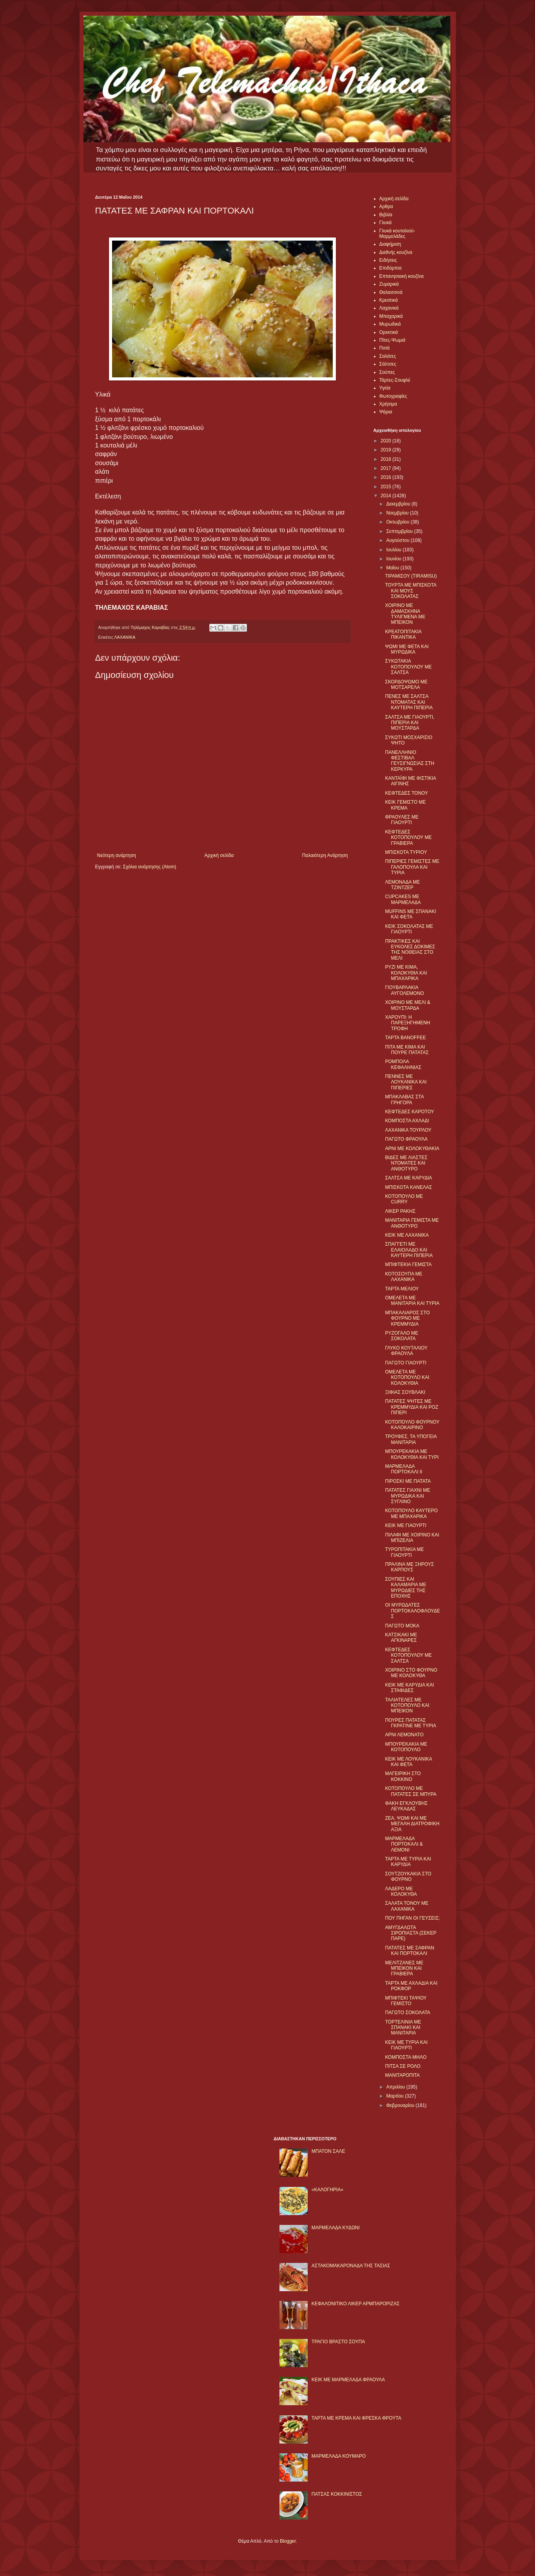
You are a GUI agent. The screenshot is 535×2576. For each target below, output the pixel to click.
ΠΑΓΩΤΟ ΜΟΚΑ (402, 1626)
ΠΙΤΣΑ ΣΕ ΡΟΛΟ (402, 2066)
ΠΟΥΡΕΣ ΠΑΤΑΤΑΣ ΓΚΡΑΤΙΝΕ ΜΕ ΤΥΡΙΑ (410, 1722)
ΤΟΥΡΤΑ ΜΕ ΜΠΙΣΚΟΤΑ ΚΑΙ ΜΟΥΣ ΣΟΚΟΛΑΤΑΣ (410, 590)
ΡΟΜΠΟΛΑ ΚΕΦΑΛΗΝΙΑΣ (403, 1064)
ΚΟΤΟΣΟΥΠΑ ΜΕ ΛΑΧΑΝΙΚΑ (403, 1276)
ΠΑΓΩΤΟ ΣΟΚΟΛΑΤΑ (407, 2012)
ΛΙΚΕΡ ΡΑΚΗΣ (400, 1211)
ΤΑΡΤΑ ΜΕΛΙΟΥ (402, 1289)
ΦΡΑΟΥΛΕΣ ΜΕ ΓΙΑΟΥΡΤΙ (401, 819)
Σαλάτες (387, 356)
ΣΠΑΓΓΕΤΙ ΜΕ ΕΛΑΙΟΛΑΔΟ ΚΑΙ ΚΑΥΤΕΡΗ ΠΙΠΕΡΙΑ (408, 1249)
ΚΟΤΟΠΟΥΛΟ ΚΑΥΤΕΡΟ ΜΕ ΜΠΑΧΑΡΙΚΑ (411, 1513)
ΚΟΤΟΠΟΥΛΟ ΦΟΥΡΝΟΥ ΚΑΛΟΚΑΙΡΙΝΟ (412, 1424)
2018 (386, 459)
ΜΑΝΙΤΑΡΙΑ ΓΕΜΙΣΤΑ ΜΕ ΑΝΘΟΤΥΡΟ (412, 1222)
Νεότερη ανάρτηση (116, 855)
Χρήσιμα (388, 404)
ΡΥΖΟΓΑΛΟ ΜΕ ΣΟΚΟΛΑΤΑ (401, 1335)
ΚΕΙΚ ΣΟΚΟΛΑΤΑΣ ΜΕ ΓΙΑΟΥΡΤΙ (409, 929)
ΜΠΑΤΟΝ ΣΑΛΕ (328, 2151)
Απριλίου (396, 2087)
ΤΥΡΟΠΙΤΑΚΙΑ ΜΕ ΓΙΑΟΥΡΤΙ (404, 1552)
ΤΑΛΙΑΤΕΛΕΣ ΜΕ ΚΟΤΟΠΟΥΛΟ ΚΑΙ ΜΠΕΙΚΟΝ (407, 1705)
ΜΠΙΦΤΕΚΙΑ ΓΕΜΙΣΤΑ (408, 1264)
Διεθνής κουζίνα (395, 252)
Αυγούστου (398, 540)
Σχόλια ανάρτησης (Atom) (149, 867)
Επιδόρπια (390, 268)
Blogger (288, 2541)
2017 (386, 468)
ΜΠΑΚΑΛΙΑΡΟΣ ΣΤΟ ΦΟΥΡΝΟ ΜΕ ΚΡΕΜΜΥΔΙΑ (407, 1318)
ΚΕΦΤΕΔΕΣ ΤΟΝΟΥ (406, 793)
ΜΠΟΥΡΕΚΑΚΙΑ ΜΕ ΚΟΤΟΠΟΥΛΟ (406, 1746)
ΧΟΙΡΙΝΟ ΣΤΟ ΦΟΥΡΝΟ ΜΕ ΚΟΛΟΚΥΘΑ (411, 1672)
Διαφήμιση (390, 244)
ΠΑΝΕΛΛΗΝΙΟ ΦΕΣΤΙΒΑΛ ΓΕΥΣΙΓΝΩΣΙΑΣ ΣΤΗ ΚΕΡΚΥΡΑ (409, 761)
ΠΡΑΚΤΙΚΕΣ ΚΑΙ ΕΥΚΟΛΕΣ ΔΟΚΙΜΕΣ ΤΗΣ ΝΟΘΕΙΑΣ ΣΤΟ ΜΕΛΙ (410, 949)
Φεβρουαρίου (400, 2105)
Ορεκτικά (388, 332)
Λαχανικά (389, 308)
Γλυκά (385, 222)
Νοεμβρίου (398, 513)
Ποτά (384, 348)
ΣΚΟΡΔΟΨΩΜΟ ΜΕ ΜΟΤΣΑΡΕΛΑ (406, 684)
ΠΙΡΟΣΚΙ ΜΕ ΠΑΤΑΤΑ (408, 1481)
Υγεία (384, 388)
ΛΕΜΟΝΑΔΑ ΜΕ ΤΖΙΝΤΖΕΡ (402, 884)
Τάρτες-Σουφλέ (394, 380)
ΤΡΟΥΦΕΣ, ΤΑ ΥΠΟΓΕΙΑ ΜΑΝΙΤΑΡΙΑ (410, 1439)
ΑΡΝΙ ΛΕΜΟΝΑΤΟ (404, 1734)
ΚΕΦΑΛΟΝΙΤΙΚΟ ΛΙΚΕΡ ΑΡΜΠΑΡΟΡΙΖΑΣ (356, 2303)
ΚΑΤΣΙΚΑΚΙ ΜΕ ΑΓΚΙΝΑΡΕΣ (401, 1637)
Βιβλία (385, 214)
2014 (386, 495)
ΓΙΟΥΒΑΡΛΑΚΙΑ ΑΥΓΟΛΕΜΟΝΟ (404, 990)
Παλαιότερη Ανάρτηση (325, 855)
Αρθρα (386, 206)
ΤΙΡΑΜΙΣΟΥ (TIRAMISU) (411, 576)
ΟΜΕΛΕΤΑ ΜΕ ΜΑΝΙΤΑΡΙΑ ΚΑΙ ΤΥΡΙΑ (412, 1300)
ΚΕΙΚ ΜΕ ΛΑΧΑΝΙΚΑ (406, 1235)
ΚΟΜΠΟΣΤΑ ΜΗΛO (405, 2057)
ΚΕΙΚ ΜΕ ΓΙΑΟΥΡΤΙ (405, 1525)
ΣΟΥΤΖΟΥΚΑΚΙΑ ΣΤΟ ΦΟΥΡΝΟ (408, 1876)
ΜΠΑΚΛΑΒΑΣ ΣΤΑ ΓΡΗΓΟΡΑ (404, 1099)
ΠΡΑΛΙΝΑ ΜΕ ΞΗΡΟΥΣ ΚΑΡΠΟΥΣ (409, 1567)
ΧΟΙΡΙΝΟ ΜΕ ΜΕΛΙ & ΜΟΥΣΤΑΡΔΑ (407, 1005)
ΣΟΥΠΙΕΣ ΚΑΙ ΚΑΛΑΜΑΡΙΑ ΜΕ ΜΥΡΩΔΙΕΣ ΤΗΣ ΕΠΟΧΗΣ (405, 1587)
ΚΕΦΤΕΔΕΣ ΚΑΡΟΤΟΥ (409, 1111)
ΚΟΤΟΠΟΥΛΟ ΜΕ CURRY (404, 1199)
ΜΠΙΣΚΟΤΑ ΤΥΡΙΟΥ (406, 852)
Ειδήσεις (388, 260)
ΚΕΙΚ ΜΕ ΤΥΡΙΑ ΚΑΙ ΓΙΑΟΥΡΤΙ (406, 2045)
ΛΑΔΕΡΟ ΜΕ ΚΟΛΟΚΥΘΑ (401, 1891)
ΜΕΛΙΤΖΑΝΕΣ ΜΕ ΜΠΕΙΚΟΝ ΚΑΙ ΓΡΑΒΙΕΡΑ (404, 1968)
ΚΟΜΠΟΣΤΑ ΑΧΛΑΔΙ (407, 1120)
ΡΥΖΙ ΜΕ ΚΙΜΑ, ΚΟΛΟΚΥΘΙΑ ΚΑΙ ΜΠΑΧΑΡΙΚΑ (406, 972)
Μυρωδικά (390, 324)
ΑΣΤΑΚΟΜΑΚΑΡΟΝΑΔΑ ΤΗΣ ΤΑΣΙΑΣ (351, 2265)
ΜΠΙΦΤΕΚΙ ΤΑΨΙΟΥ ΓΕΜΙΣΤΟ (405, 2000)
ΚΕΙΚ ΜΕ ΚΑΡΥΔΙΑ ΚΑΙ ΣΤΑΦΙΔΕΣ (409, 1687)
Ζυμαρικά (389, 284)
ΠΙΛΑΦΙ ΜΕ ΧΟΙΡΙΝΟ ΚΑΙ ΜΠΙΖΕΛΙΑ (412, 1537)
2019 (386, 450)
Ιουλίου (394, 550)
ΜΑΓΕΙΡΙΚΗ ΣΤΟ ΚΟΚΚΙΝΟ (403, 1776)
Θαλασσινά (391, 292)
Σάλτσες (387, 364)
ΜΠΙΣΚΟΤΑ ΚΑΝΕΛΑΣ (408, 1187)
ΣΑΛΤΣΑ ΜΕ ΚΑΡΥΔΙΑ (408, 1178)
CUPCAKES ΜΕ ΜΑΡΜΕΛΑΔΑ (403, 899)
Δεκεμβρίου (399, 504)
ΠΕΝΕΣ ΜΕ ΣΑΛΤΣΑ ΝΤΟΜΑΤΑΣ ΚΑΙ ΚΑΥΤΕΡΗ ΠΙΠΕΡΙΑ (408, 702)
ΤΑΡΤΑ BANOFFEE (405, 1037)
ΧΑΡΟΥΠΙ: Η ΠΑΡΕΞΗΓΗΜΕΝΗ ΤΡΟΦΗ (407, 1022)
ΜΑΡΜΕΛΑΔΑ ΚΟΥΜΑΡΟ (339, 2456)
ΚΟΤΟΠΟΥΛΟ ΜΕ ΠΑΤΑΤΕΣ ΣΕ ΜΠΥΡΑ (410, 1791)
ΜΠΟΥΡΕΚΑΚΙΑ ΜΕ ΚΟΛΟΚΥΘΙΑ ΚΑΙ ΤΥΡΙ (412, 1454)
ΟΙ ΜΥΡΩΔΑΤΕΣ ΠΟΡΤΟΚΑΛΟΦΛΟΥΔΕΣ (412, 1610)
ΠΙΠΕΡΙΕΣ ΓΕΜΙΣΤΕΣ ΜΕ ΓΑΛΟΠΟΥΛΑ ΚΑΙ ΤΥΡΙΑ (412, 867)
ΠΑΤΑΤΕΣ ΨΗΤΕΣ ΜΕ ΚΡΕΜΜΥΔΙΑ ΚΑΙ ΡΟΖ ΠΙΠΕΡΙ (411, 1407)
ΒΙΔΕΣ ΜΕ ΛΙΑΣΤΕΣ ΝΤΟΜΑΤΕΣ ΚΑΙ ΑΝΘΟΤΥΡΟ (406, 1163)
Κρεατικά (388, 300)
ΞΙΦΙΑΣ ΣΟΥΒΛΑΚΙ (405, 1392)
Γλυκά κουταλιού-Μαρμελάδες (397, 233)
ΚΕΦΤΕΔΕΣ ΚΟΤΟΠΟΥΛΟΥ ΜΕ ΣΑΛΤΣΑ (408, 1655)
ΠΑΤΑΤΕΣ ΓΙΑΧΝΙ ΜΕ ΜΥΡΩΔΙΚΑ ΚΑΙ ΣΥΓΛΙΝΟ (407, 1495)
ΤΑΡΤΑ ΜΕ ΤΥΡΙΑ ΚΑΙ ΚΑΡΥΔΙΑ (408, 1861)
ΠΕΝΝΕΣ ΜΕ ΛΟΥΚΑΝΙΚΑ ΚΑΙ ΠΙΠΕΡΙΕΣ (405, 1082)
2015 (386, 486)
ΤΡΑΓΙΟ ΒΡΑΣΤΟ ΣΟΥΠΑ (338, 2341)
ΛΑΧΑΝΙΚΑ (124, 637)
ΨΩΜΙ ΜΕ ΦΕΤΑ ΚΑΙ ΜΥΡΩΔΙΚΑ (406, 649)
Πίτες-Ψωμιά (392, 340)
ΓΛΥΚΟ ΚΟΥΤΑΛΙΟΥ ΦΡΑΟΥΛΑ (406, 1350)
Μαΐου (393, 568)
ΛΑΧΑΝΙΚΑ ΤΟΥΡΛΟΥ (408, 1130)
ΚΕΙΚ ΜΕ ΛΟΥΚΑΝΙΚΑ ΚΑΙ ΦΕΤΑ (408, 1761)
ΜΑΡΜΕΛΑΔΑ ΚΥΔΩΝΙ (336, 2227)
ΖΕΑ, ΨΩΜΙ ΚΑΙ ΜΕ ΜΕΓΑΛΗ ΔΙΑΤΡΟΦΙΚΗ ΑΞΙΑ (412, 1823)
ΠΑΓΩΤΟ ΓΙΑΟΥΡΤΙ (405, 1363)
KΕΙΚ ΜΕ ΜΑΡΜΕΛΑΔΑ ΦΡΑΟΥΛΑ (348, 2379)
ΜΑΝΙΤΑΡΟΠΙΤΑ (402, 2075)
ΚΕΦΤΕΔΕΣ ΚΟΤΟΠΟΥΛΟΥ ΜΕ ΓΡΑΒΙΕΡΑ (408, 837)
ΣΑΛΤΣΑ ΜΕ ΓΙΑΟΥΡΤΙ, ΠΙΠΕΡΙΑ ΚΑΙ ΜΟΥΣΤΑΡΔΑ (409, 722)
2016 (386, 477)
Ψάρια (385, 412)
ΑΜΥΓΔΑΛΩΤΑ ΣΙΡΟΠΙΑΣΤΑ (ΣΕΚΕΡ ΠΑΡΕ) (410, 1933)
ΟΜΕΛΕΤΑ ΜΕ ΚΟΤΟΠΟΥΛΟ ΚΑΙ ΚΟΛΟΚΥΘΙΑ (407, 1377)
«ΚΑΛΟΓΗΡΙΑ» (327, 2189)
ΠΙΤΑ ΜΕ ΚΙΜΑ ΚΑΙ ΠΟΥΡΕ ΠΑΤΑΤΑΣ (406, 1049)
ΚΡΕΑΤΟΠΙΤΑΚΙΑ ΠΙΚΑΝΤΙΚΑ (403, 634)
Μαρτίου (395, 2096)
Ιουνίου (394, 559)
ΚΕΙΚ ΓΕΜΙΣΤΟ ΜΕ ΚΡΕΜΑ (405, 804)
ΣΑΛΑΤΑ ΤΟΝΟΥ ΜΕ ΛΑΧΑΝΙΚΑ (406, 1905)
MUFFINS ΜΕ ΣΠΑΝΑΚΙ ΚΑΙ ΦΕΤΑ (410, 914)
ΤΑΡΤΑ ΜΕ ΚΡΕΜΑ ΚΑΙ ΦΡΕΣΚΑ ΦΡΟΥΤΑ (356, 2418)
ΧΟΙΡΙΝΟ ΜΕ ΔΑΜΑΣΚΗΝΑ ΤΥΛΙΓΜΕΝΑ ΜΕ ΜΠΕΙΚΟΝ (405, 614)
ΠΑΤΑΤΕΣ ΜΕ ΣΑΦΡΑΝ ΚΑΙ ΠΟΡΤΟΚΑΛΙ (409, 1950)
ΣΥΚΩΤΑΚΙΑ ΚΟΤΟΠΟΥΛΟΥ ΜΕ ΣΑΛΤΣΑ (408, 666)
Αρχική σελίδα (219, 855)
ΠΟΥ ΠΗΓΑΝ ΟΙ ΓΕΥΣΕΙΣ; (412, 1918)
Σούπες (387, 372)
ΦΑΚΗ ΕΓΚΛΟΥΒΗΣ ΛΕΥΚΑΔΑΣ (406, 1806)
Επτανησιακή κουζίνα (401, 276)
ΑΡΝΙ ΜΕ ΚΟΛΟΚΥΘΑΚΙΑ (412, 1148)
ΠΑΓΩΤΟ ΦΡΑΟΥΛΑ (406, 1139)
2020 (386, 441)
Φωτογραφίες (393, 396)
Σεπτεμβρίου (400, 531)
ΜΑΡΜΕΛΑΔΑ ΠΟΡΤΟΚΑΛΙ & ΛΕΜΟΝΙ (404, 1844)
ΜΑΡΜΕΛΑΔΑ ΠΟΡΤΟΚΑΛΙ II (403, 1469)
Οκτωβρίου (398, 522)
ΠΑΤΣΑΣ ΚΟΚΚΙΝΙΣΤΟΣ (337, 2494)
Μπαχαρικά (391, 316)
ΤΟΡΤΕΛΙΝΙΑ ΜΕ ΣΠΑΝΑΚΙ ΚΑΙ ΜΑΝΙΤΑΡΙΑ (403, 2027)
